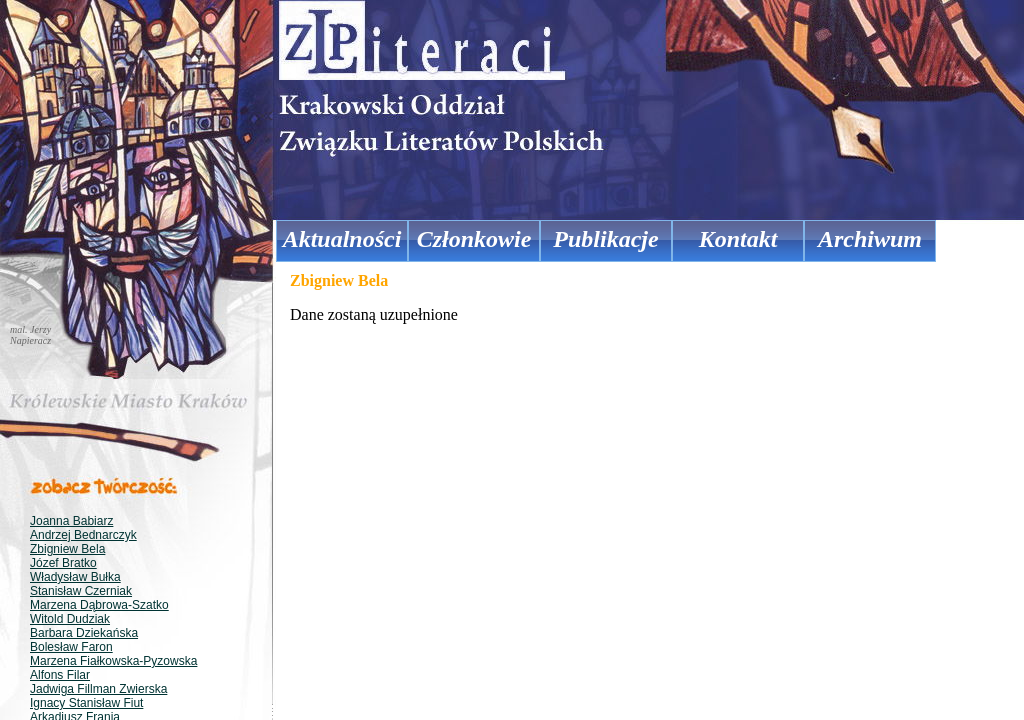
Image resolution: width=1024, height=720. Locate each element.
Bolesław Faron (71, 647)
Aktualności (342, 239)
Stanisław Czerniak (81, 591)
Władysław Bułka (75, 577)
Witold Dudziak (70, 619)
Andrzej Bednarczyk (83, 535)
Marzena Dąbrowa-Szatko (99, 605)
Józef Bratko (63, 563)
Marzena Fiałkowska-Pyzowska (113, 661)
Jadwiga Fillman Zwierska (98, 689)
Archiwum (870, 239)
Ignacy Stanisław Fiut (86, 703)
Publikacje (605, 239)
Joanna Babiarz (71, 521)
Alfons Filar (60, 675)
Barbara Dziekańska (84, 633)
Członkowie (474, 239)
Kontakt (738, 239)
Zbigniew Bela (67, 549)
